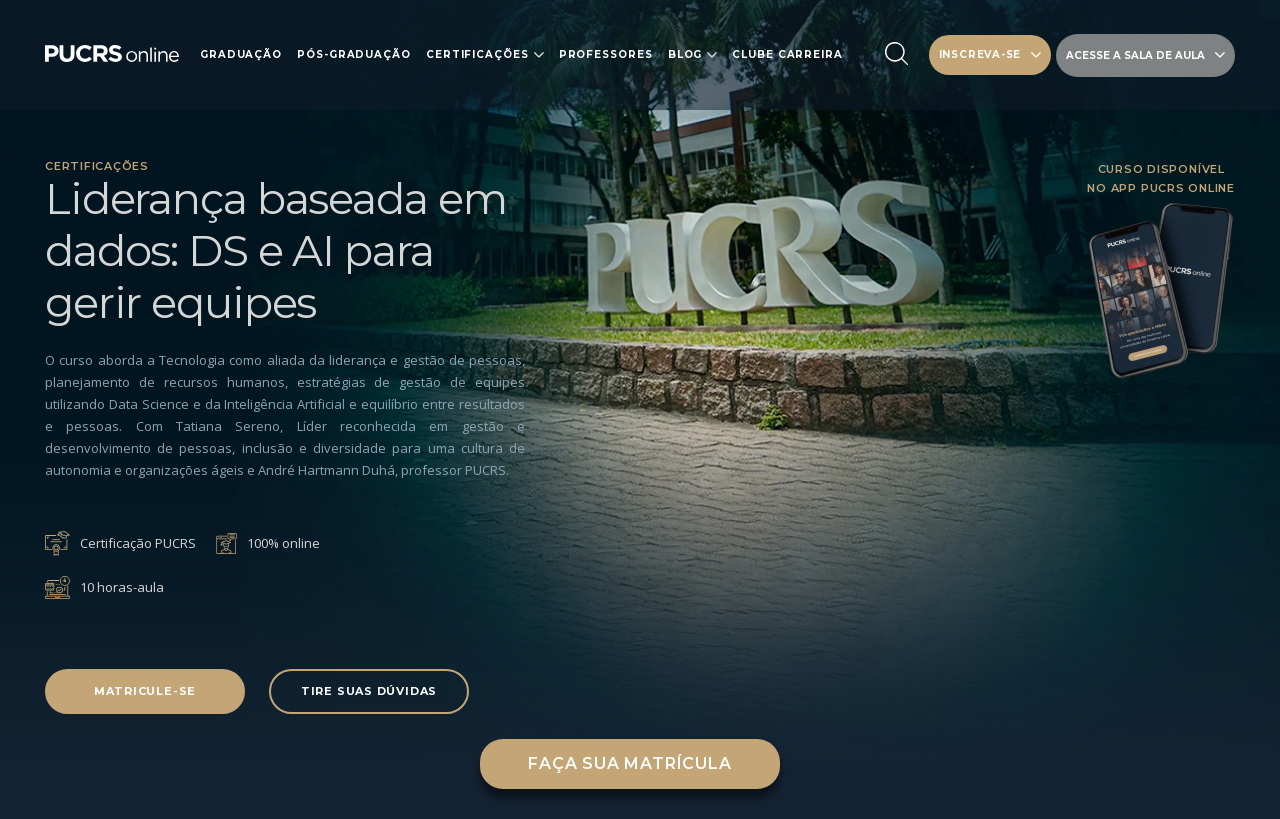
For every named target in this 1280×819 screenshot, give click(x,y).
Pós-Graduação (354, 55)
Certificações (477, 55)
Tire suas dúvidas (369, 691)
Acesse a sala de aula (1145, 55)
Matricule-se (145, 691)
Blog (685, 55)
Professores (606, 55)
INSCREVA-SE (990, 54)
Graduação (241, 55)
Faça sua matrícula (629, 763)
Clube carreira (787, 55)
